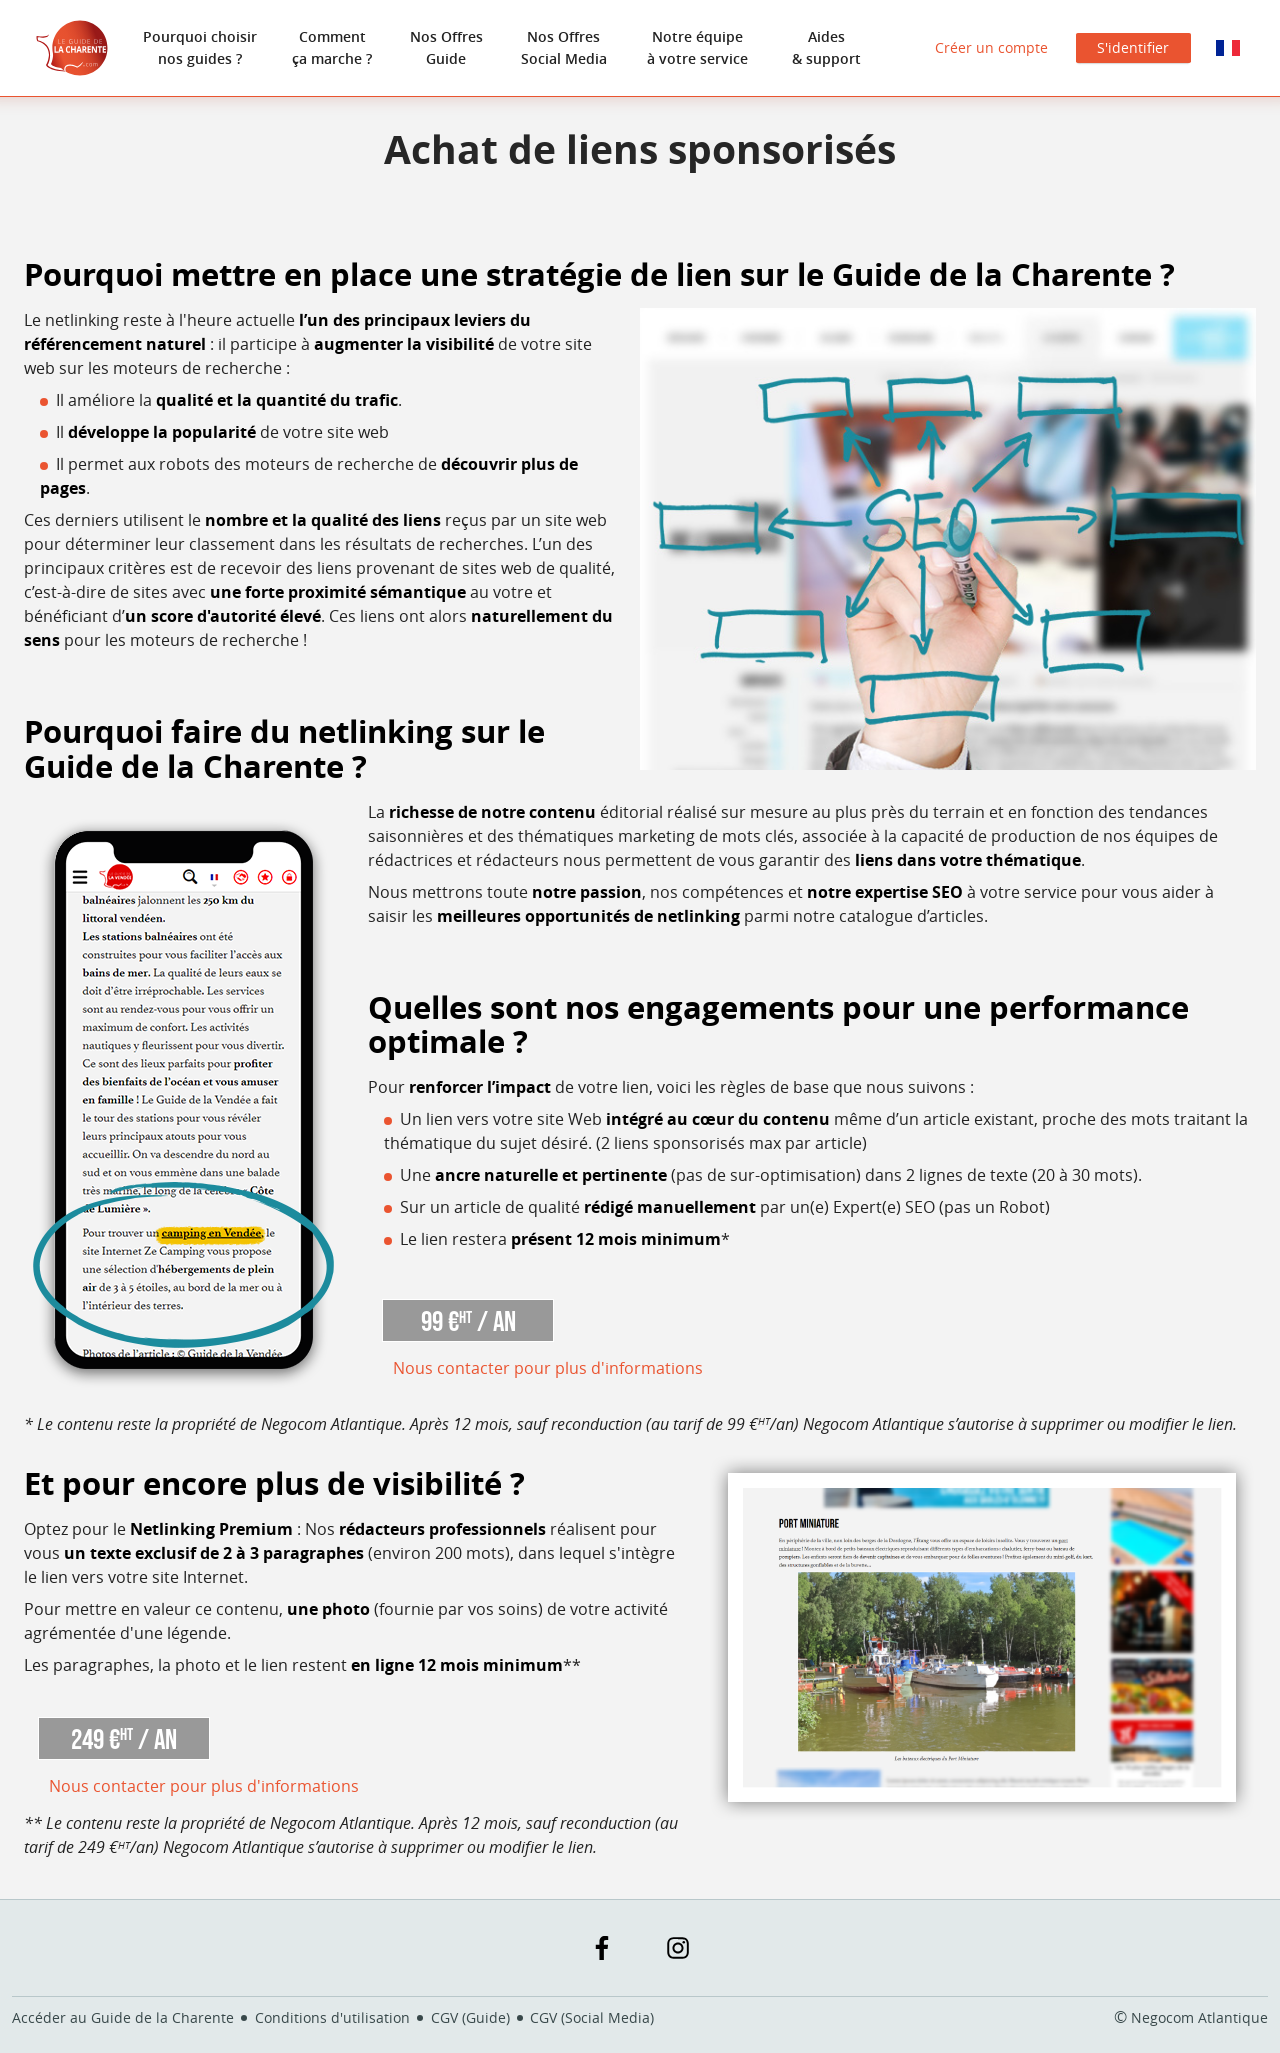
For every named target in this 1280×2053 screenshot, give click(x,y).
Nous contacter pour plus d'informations (548, 1368)
